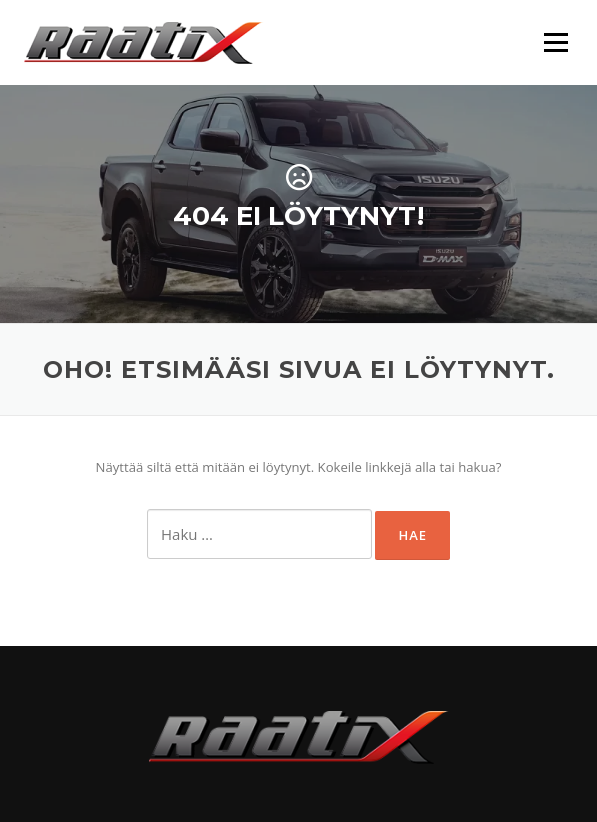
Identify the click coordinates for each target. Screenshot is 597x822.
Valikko (555, 42)
